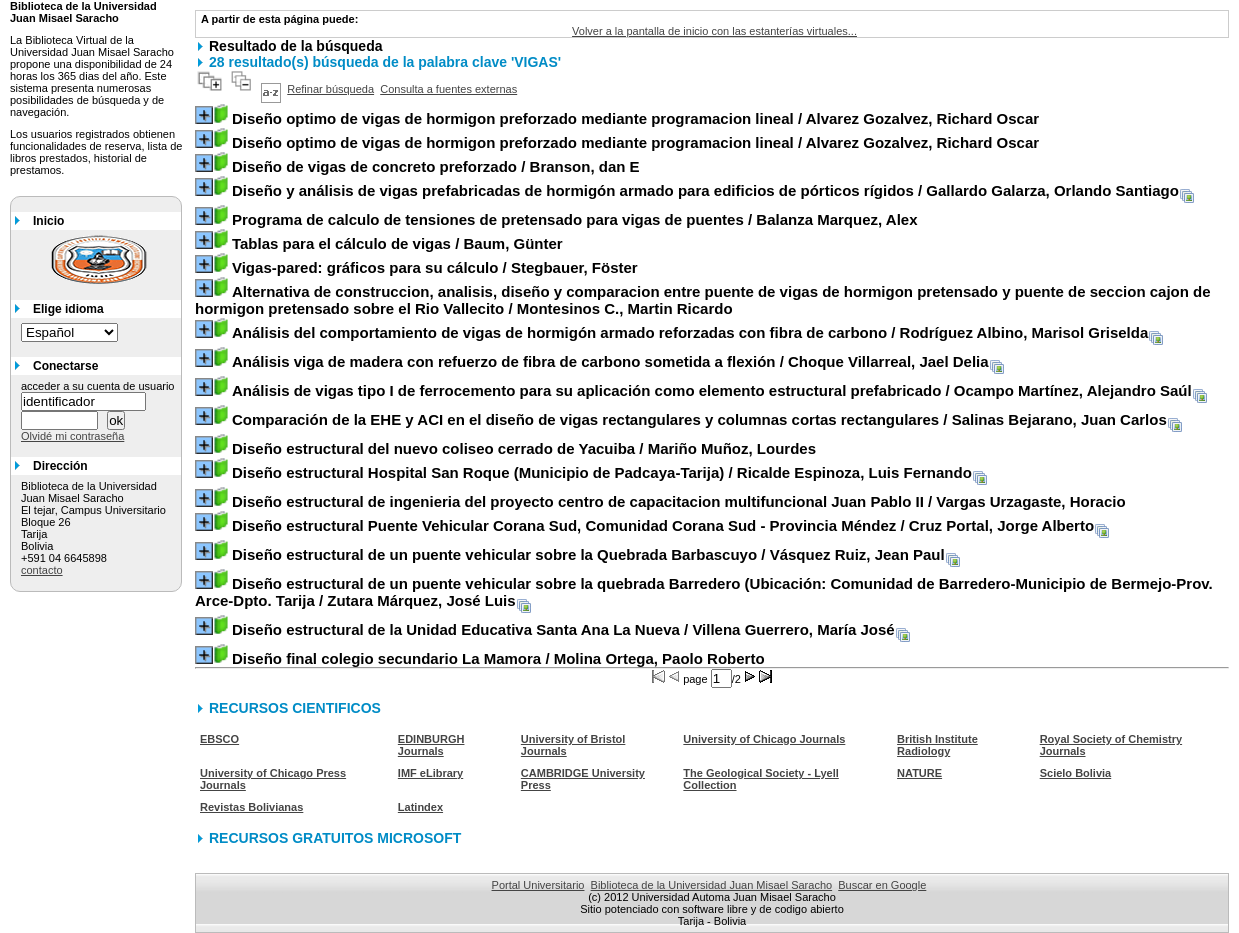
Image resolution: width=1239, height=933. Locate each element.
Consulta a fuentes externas (448, 89)
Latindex (420, 807)
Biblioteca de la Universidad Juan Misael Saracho (712, 885)
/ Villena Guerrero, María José (563, 629)
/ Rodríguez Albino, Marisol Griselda (690, 332)
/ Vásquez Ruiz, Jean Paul (588, 554)
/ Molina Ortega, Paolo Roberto (498, 658)
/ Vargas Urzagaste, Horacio (679, 501)
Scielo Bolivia (1076, 773)
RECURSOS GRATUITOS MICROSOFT (335, 838)
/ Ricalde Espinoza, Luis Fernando (602, 472)
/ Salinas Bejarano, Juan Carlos (699, 419)
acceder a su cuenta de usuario (98, 386)
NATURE (919, 773)
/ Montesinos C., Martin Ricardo (703, 300)
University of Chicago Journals (764, 739)
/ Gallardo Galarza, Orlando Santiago (705, 190)
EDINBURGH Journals (431, 745)
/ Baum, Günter (397, 243)
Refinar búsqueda (330, 89)
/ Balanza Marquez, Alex (575, 219)
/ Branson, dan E (436, 166)
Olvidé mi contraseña (72, 436)
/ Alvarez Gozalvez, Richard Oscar (635, 118)
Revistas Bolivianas (251, 807)
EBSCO (219, 739)
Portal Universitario (538, 885)
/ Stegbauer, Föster (435, 267)
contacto (42, 570)
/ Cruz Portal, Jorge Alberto (663, 525)
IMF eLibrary (430, 773)
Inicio (48, 221)
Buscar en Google (882, 885)
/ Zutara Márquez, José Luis (704, 592)
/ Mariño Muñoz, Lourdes (524, 448)
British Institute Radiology (937, 745)
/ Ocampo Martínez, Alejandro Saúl (712, 390)
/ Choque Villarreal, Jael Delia (610, 361)
